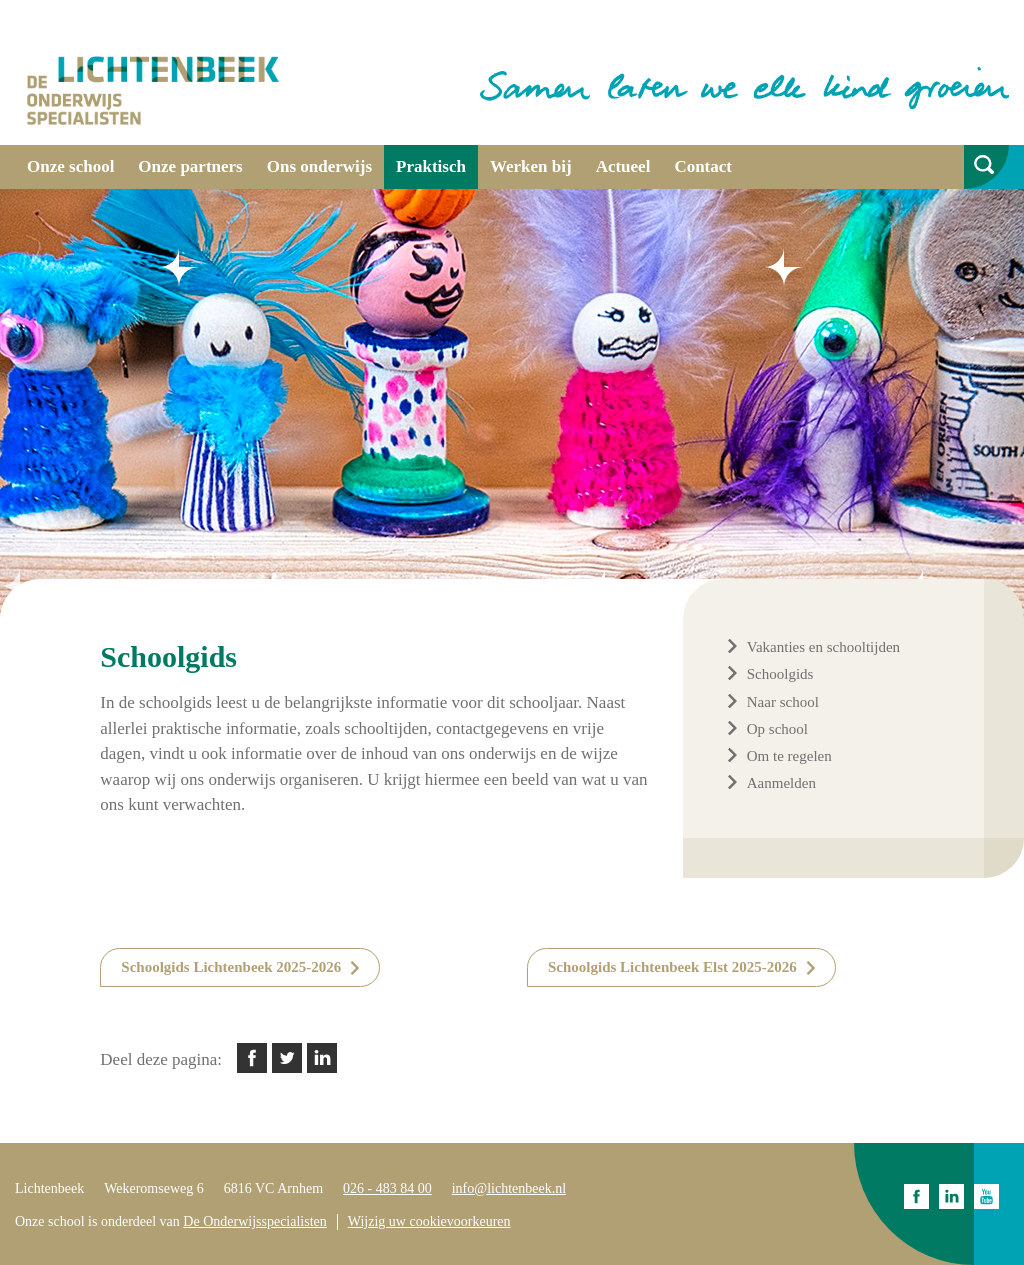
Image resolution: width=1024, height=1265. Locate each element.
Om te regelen (789, 756)
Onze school (70, 166)
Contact (703, 166)
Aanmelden (781, 783)
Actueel (623, 166)
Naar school (783, 702)
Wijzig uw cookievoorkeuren (429, 1221)
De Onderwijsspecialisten (254, 1221)
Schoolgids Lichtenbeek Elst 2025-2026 (672, 967)
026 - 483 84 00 (387, 1188)
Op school (777, 729)
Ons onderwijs (319, 166)
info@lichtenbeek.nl (509, 1188)
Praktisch (431, 166)
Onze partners (190, 166)
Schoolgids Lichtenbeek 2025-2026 (231, 967)
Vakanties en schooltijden (823, 647)
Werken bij (531, 166)
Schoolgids (780, 674)
